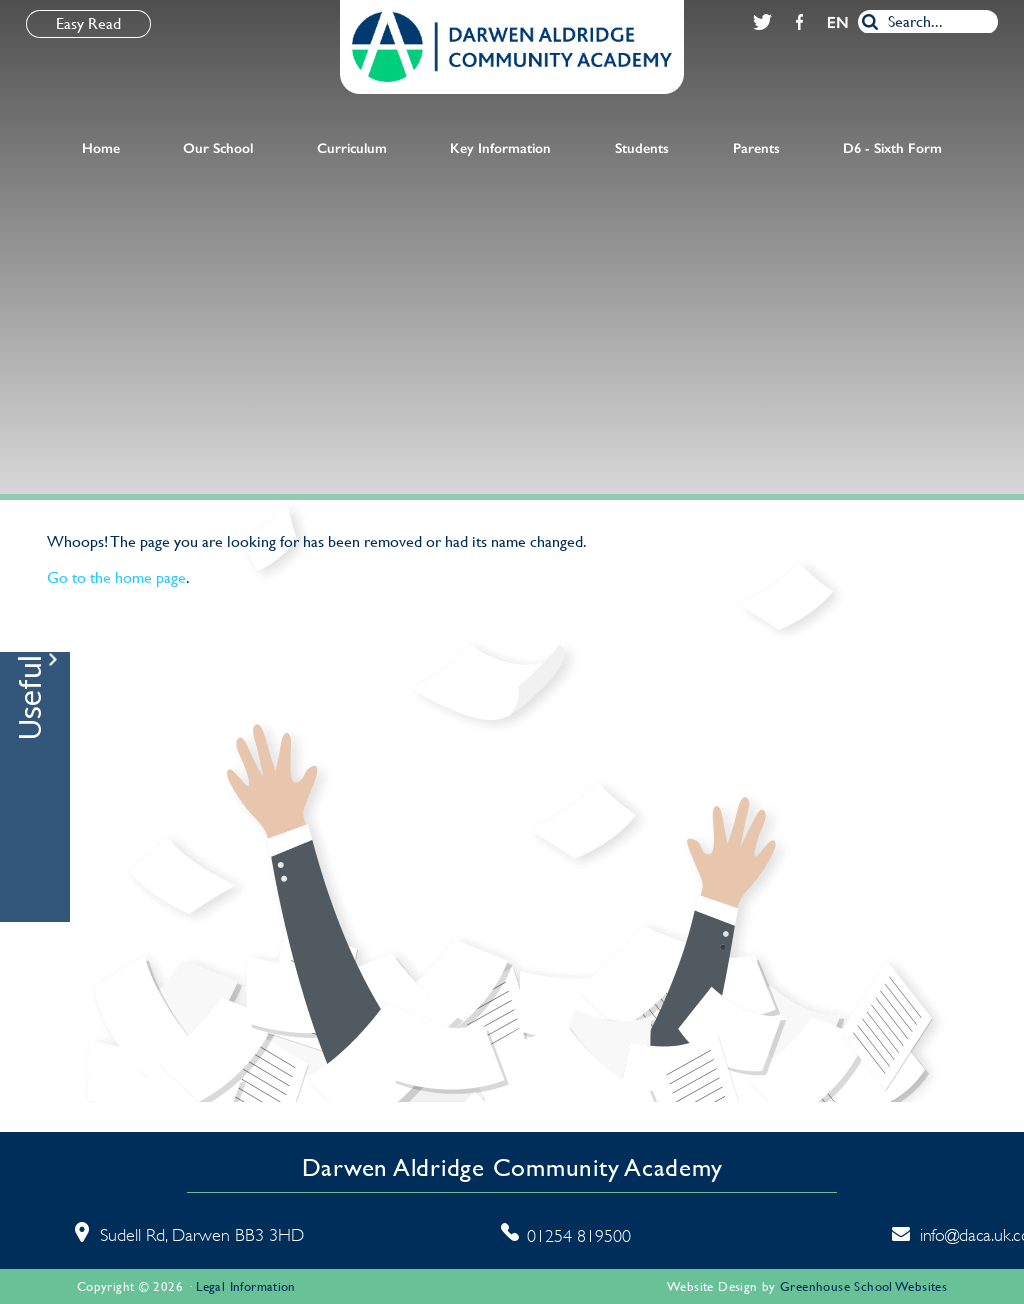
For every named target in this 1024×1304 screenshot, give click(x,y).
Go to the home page (116, 577)
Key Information (500, 148)
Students (642, 148)
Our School (218, 148)
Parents (756, 148)
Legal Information (246, 1286)
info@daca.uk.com (933, 1235)
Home (101, 148)
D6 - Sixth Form (892, 148)
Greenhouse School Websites (863, 1286)
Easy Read (88, 23)
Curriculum (352, 148)
